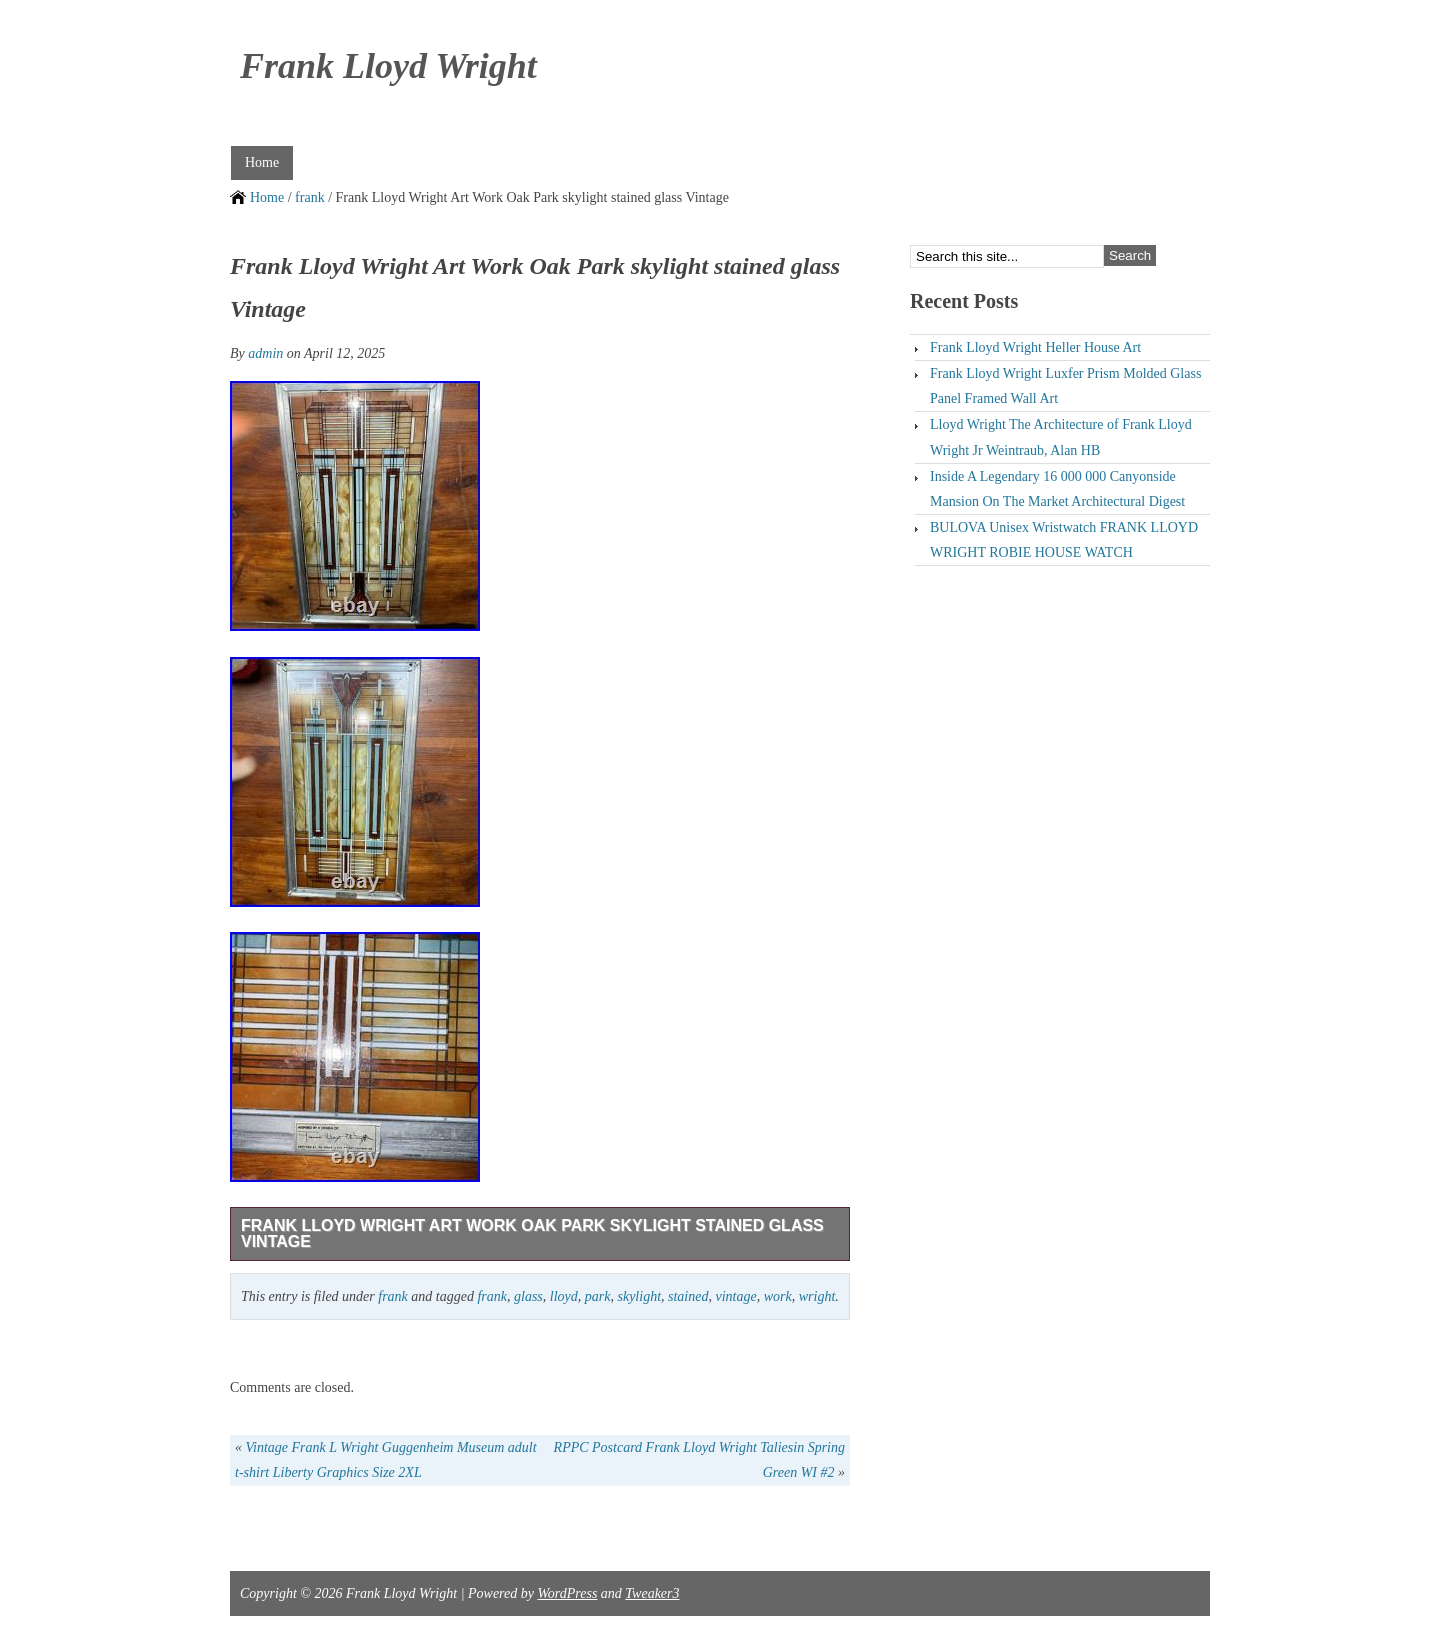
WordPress (567, 1593)
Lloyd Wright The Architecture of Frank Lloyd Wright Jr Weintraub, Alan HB (1061, 437)
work (778, 1296)
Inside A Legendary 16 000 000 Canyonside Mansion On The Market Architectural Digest (1057, 489)
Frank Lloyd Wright (388, 66)
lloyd (564, 1296)
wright (817, 1296)
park (598, 1296)
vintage (735, 1296)
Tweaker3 (652, 1593)
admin (265, 353)
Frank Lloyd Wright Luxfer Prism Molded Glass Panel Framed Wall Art (1065, 386)
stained (688, 1296)
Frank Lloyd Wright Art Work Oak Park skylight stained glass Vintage (532, 1233)
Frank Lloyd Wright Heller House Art (1035, 347)
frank (310, 197)
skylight (639, 1296)
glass (528, 1296)
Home (262, 162)
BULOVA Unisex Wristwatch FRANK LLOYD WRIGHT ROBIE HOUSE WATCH (1064, 540)
